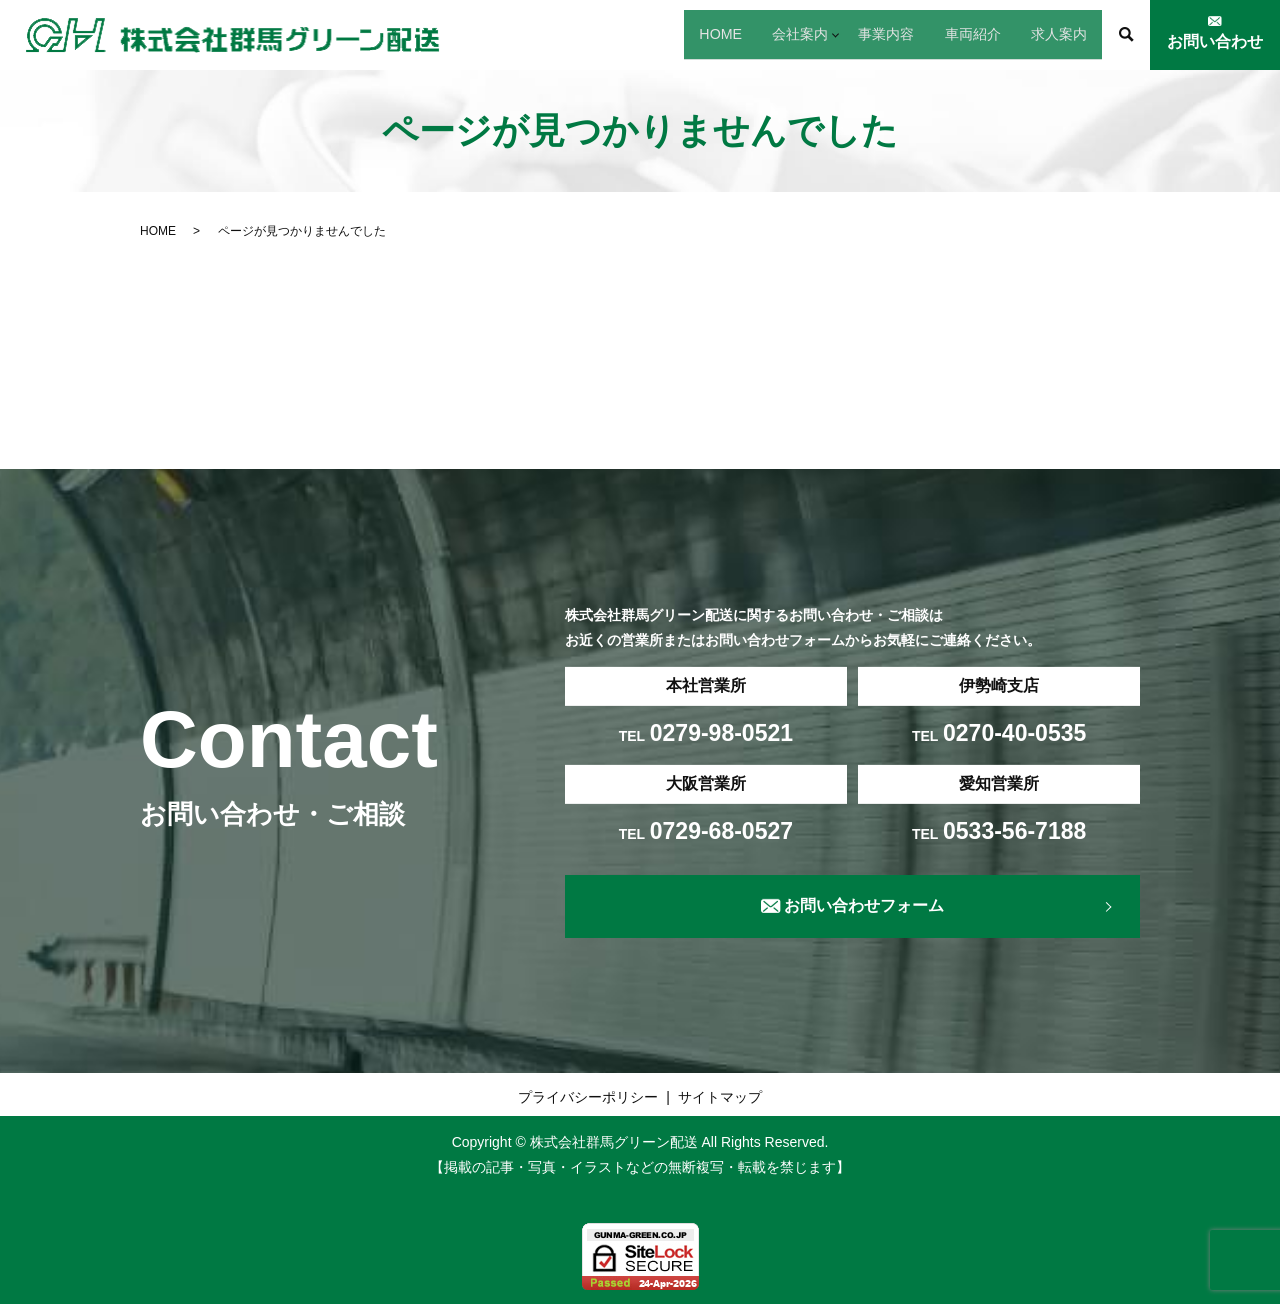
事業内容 (822, 33)
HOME (606, 33)
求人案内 (1046, 33)
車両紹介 (934, 33)
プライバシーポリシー (588, 1097)
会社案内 (710, 33)
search (1126, 35)
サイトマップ (720, 1097)
